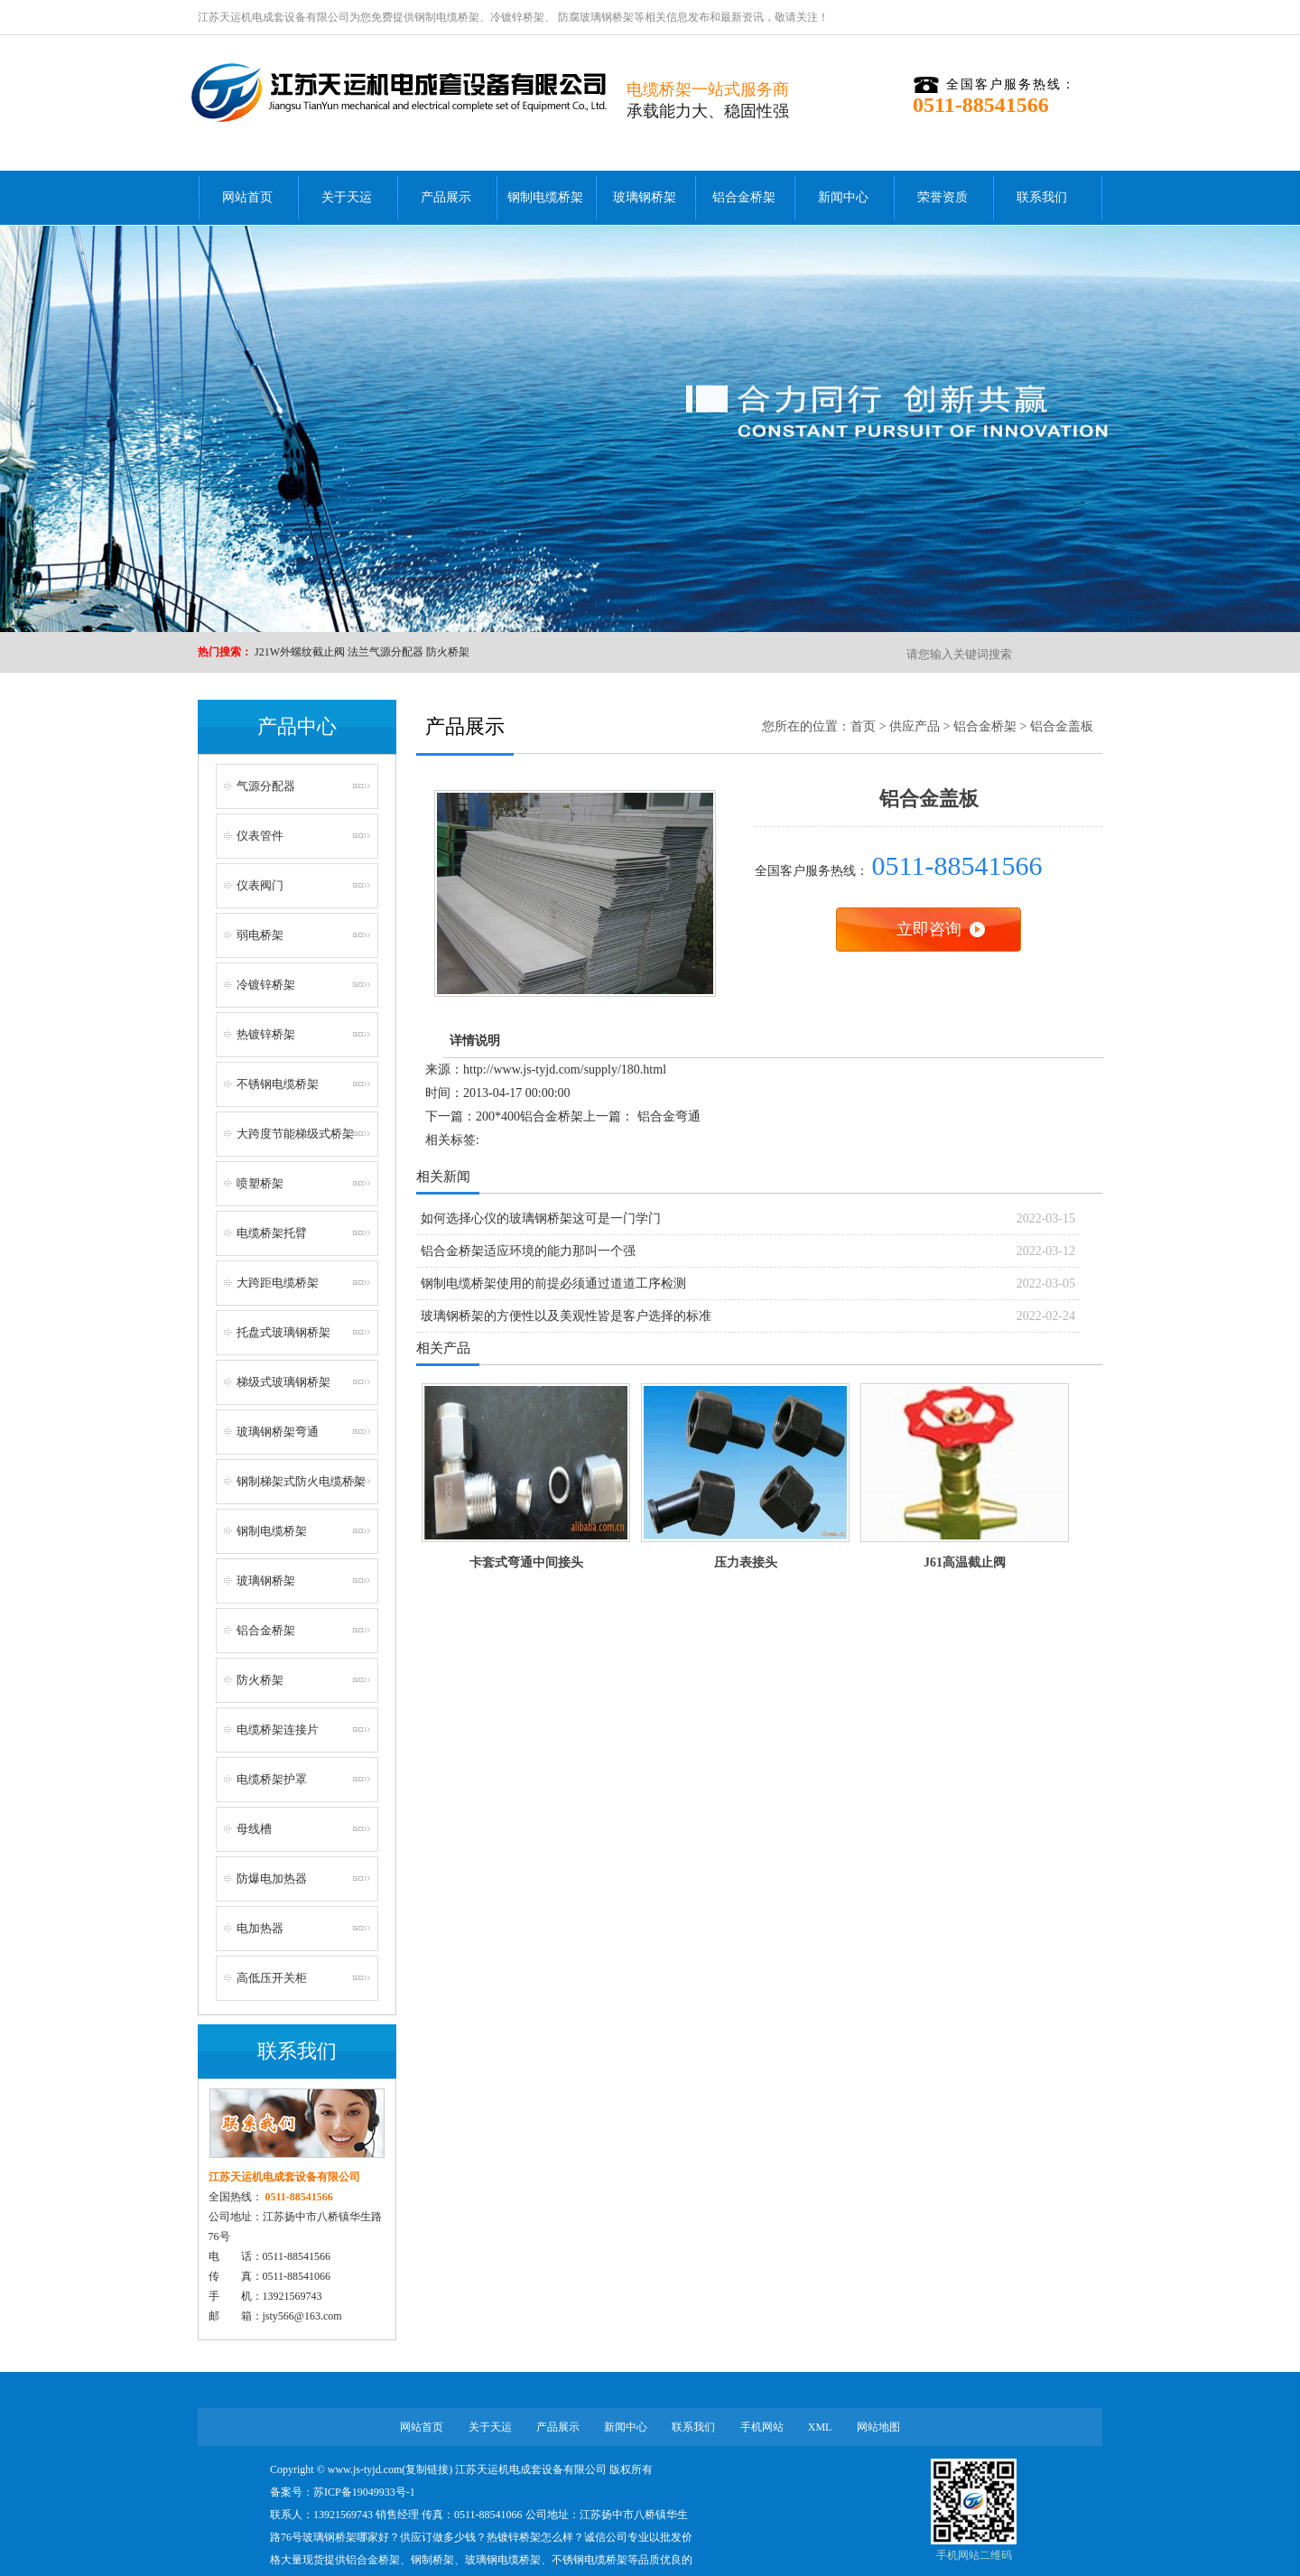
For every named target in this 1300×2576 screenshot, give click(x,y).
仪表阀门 (260, 885)
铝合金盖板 (1061, 726)
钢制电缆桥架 (446, 17)
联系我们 (1042, 197)
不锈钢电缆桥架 (278, 1084)
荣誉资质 (942, 197)
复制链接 (427, 2469)
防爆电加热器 (272, 1878)
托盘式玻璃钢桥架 (283, 1332)
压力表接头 (745, 1562)
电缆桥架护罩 (272, 1779)
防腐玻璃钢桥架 (594, 17)
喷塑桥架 (260, 1183)
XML (820, 2427)
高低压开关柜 (272, 1978)
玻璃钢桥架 (644, 197)
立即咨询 (928, 929)
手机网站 (762, 2427)
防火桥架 (447, 652)
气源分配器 (266, 786)
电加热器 (260, 1928)
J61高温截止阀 (965, 1562)
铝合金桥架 (743, 197)
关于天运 (346, 197)
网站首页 (247, 197)
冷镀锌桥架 (517, 17)
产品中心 (297, 726)
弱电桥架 (260, 935)
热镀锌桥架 (266, 1034)
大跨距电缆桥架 (278, 1282)
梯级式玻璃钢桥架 (283, 1382)
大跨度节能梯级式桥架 (295, 1133)
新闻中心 (843, 197)
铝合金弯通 (669, 1116)
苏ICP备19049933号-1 (364, 2492)
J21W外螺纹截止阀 (300, 652)
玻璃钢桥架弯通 (278, 1431)
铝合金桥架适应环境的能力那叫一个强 (528, 1251)
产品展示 (446, 197)
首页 (863, 726)
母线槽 (254, 1829)
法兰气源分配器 (385, 652)
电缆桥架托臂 (272, 1233)
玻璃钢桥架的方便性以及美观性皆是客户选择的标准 (566, 1316)
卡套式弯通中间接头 (526, 1562)
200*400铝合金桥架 (529, 1116)
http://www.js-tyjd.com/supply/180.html (564, 1069)
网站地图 (878, 2427)
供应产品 (914, 726)
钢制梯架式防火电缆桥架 (301, 1481)
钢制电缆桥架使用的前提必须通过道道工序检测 (553, 1283)
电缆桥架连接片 (278, 1729)
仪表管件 (260, 835)
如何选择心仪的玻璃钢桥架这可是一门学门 (541, 1218)
